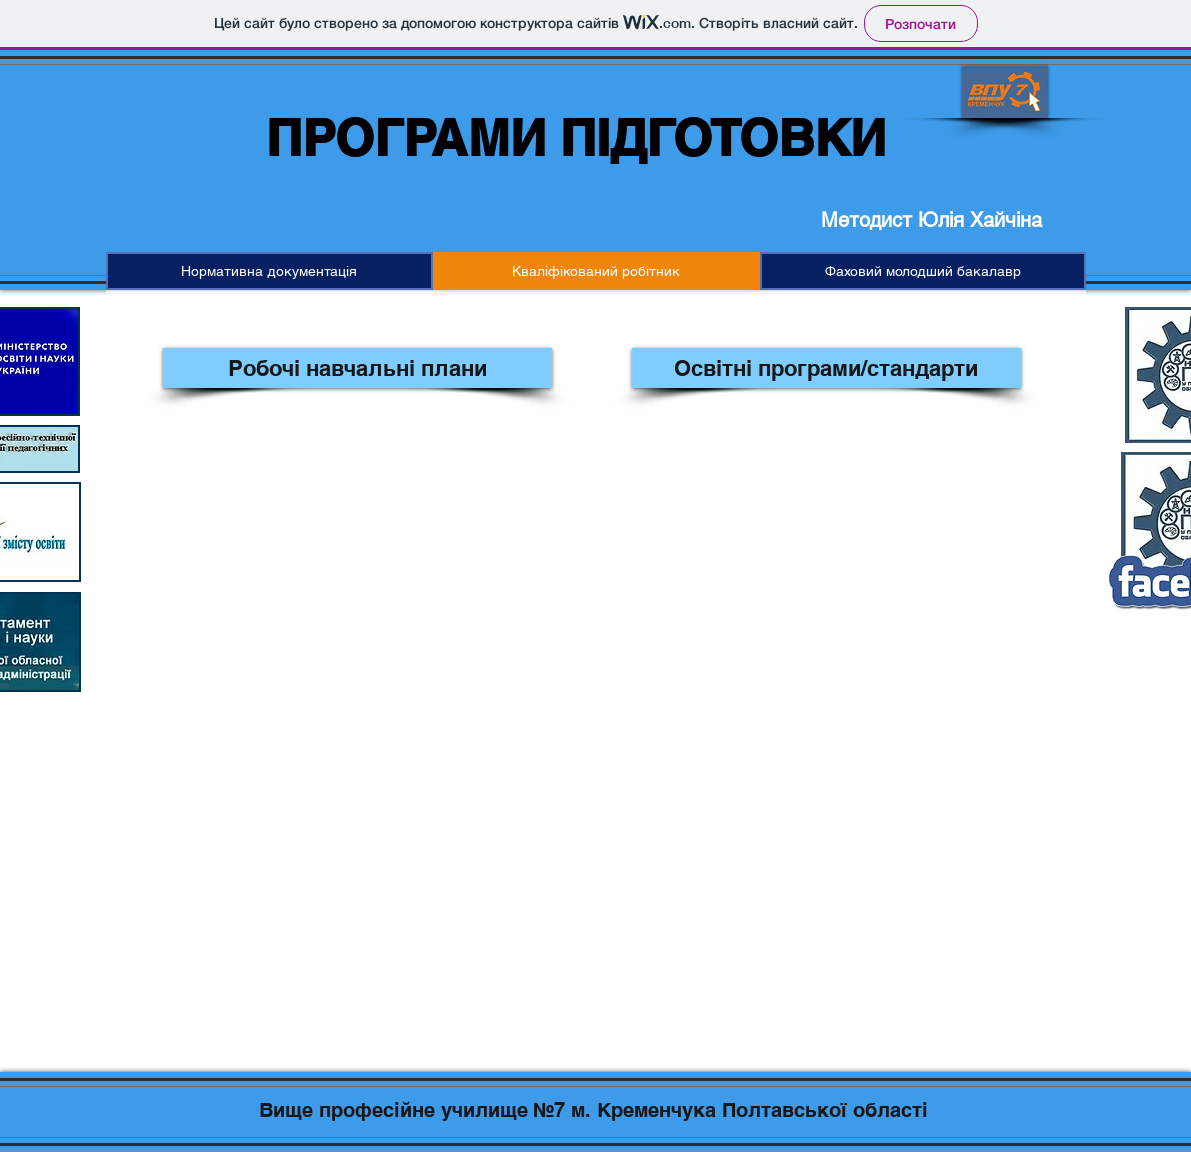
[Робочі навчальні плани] (357, 368)
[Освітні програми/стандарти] (826, 368)
